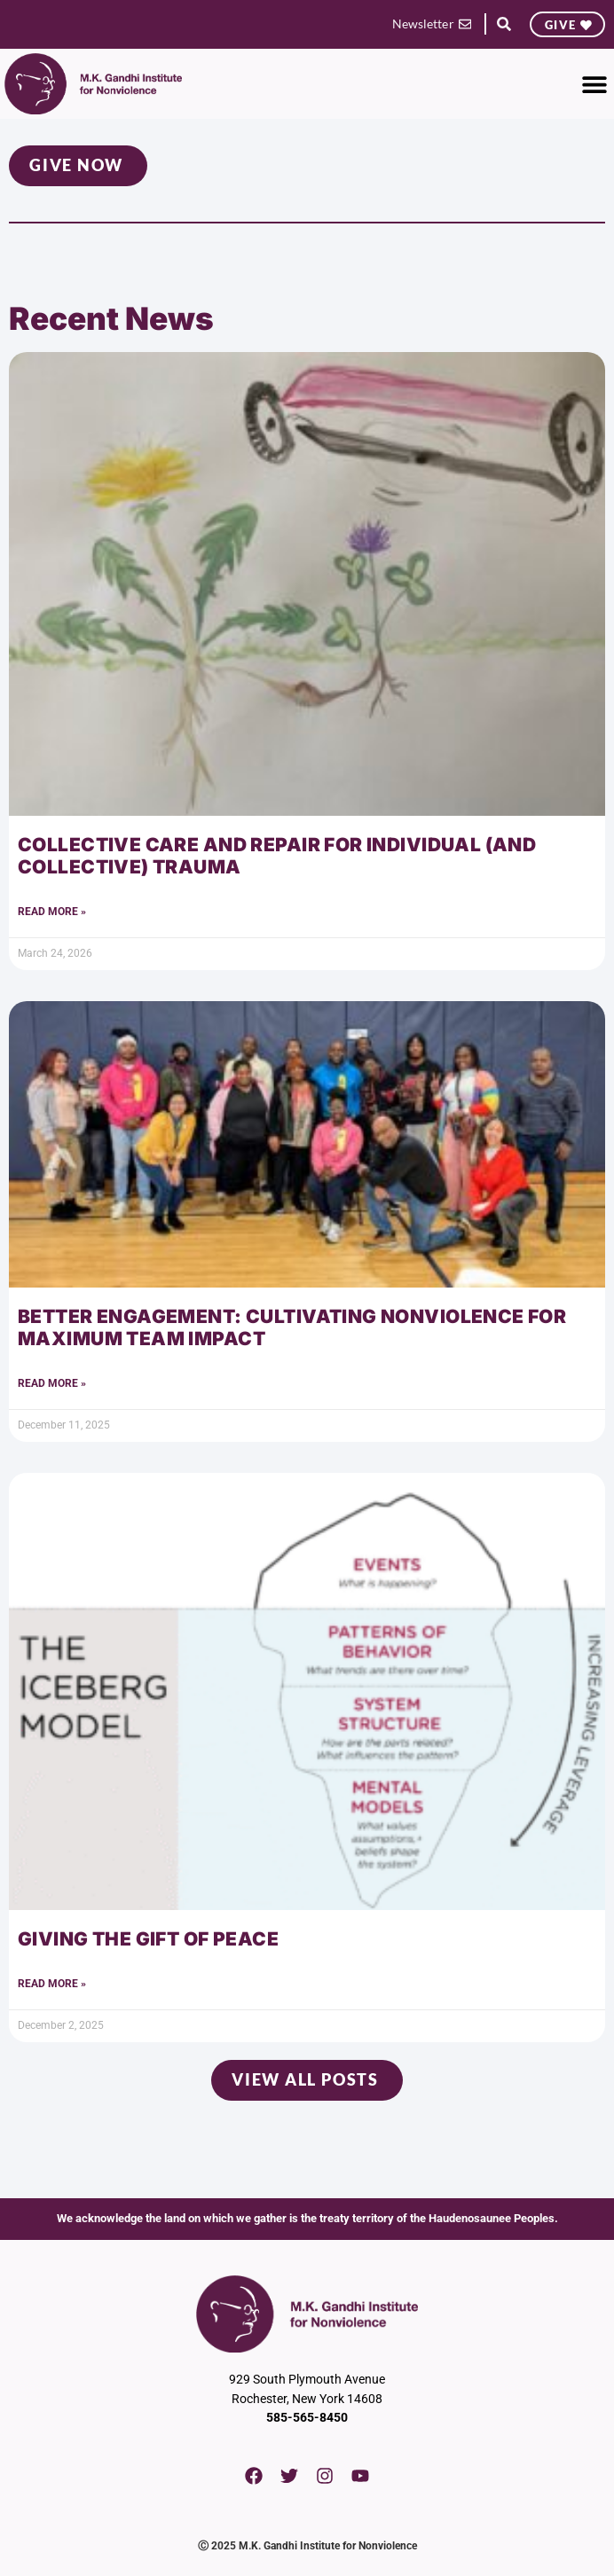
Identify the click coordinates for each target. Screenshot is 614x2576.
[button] (503, 24)
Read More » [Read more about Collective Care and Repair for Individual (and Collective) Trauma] (52, 911)
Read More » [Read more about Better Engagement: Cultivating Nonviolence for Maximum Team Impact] (52, 1383)
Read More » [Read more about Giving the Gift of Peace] (52, 1983)
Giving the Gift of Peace (148, 1939)
